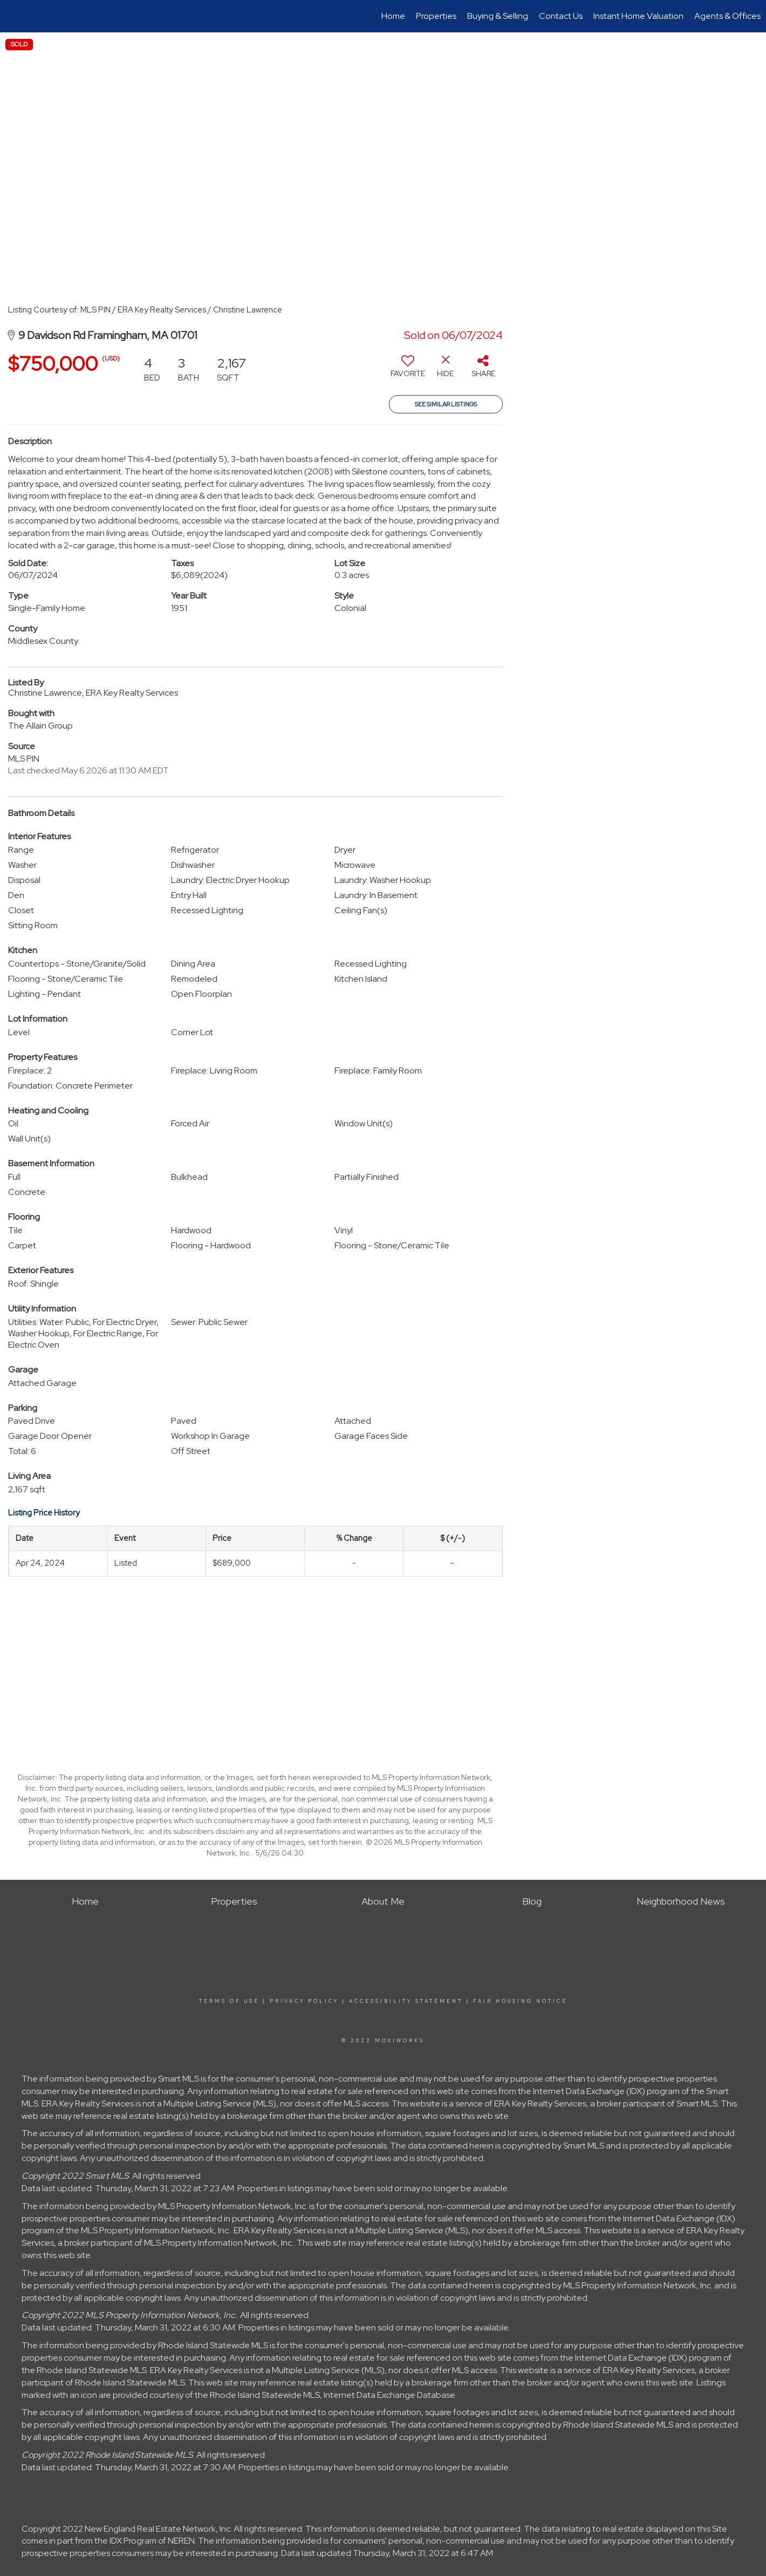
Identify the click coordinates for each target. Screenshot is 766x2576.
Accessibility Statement (406, 2001)
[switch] (408, 370)
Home (393, 16)
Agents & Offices (727, 16)
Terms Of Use (229, 2001)
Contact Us (561, 16)
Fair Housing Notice (520, 2001)
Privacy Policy (304, 2001)
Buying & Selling (497, 16)
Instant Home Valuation (638, 16)
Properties (436, 16)
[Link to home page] (13, 16)
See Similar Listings (446, 404)
